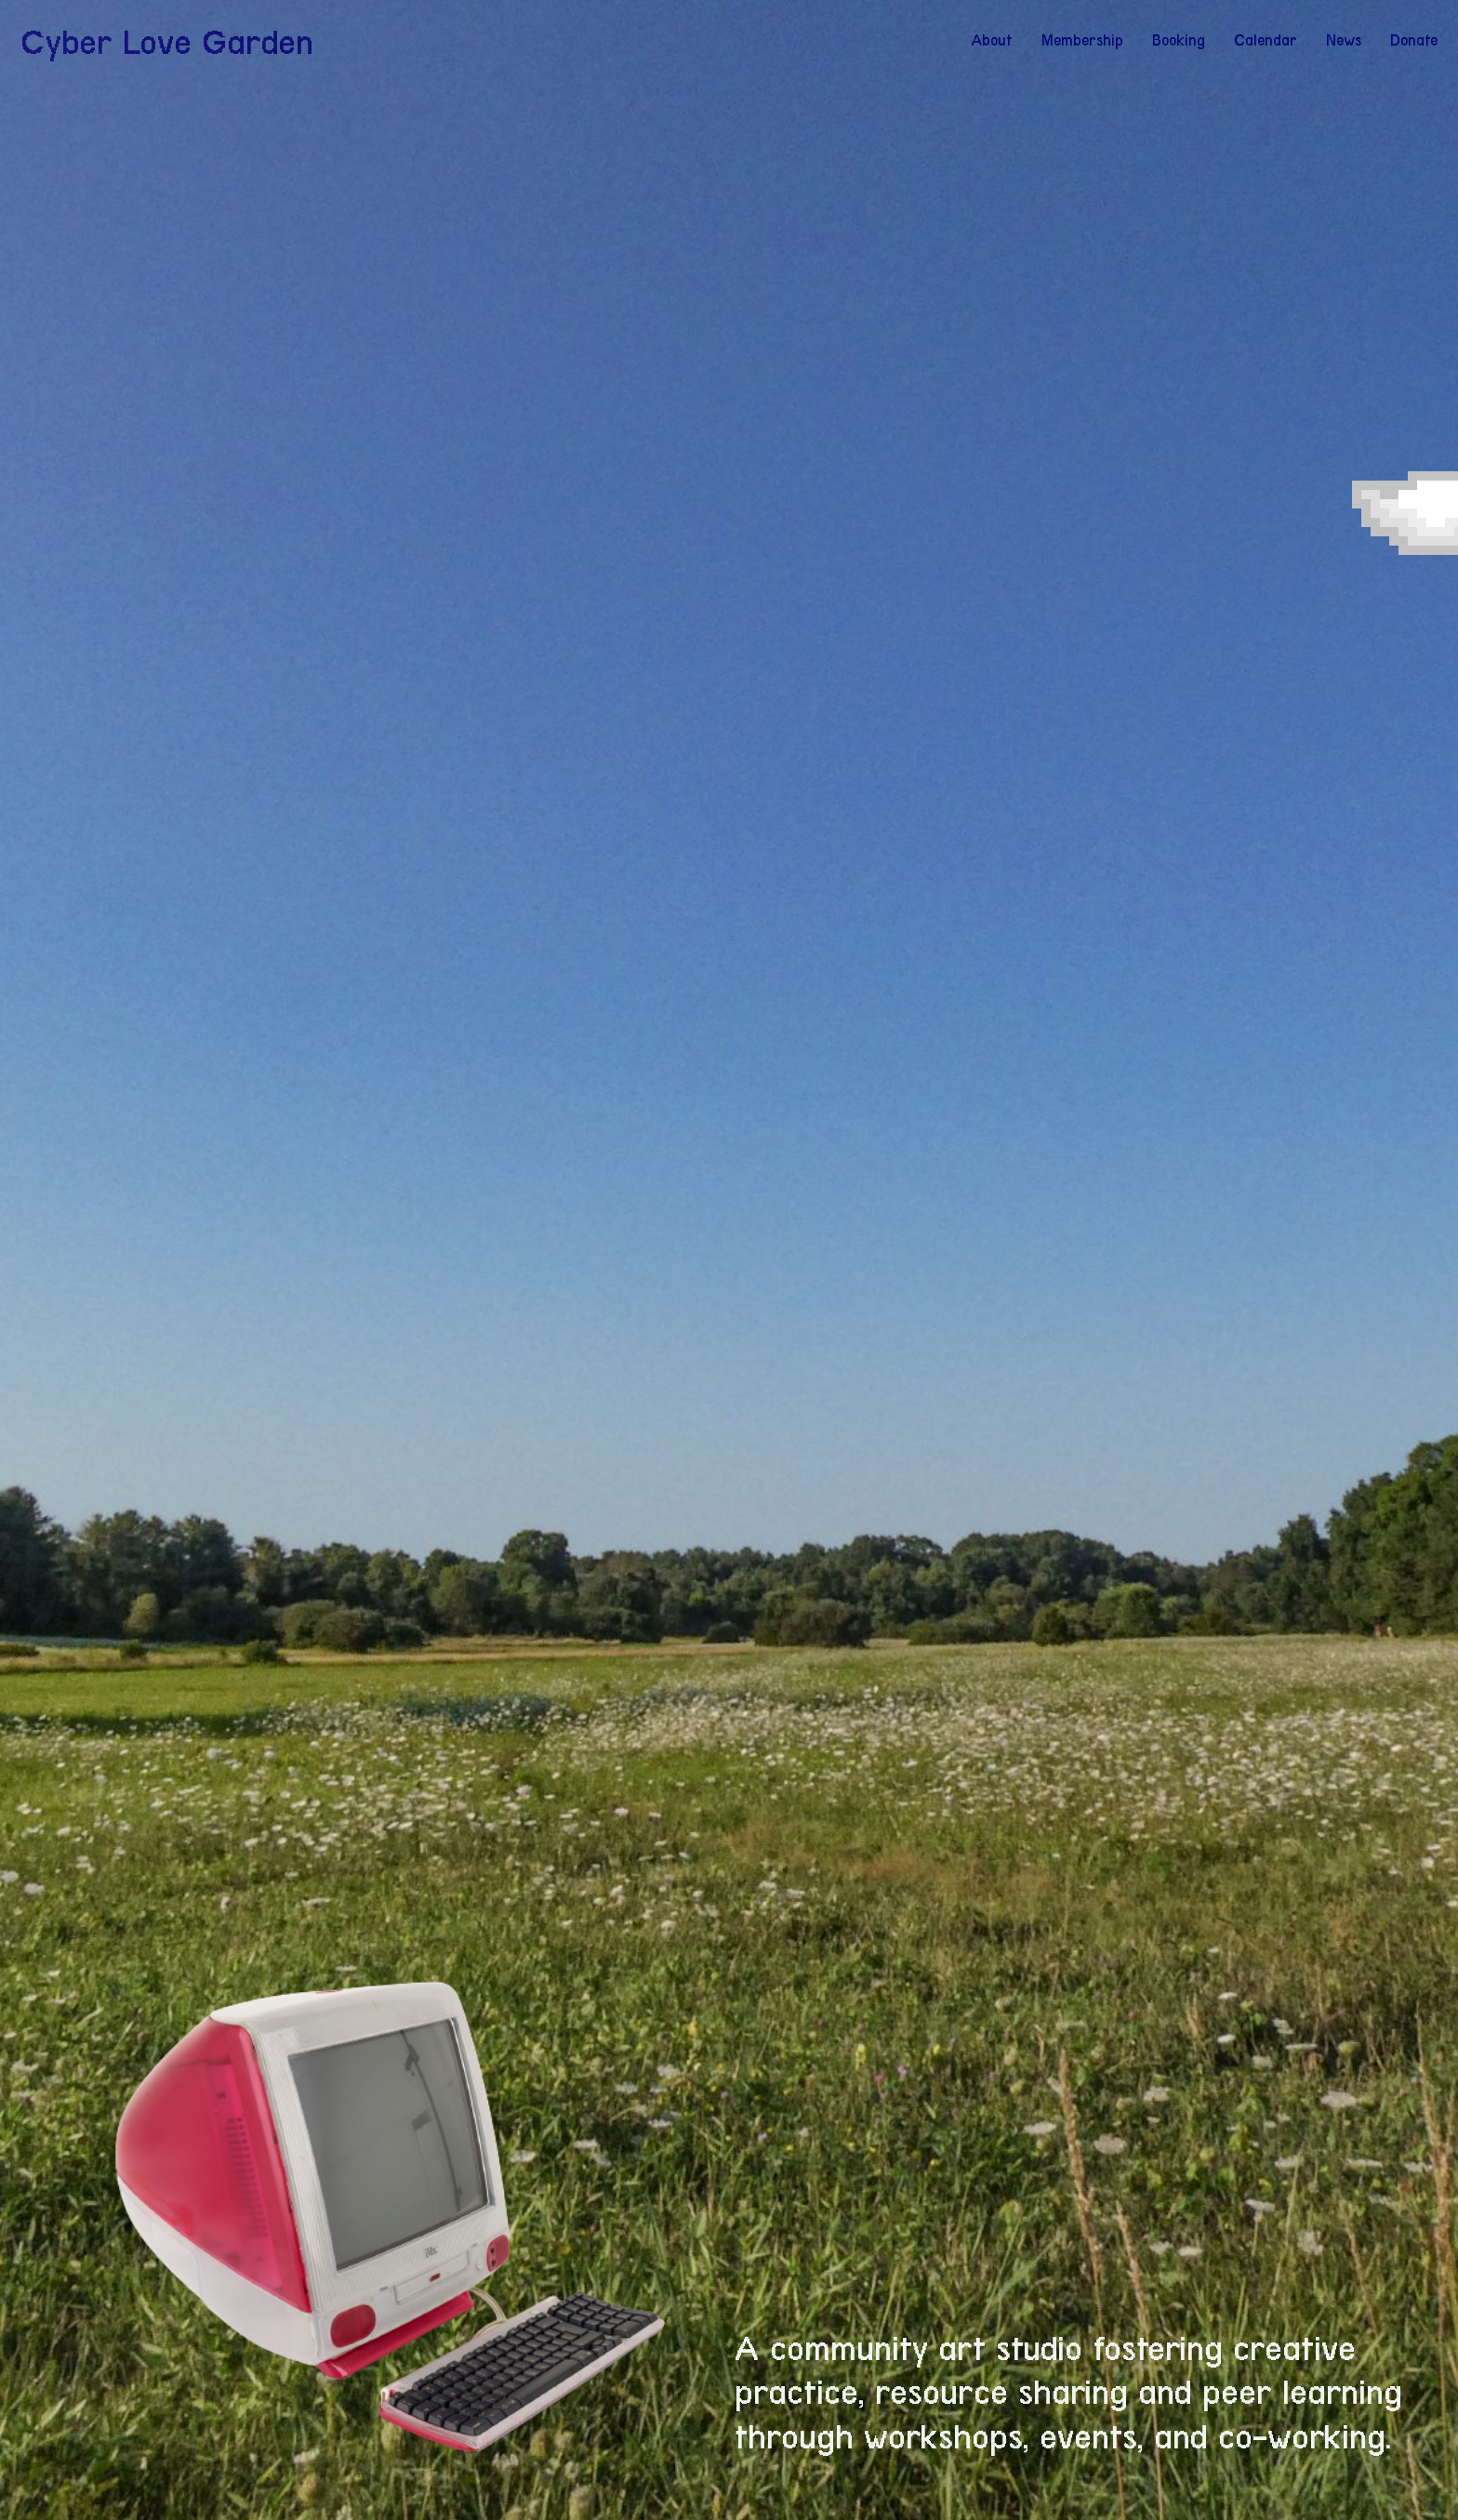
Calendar (1265, 40)
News (1343, 40)
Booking (1178, 40)
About (992, 40)
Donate (1414, 40)
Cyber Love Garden (166, 42)
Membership (1082, 40)
